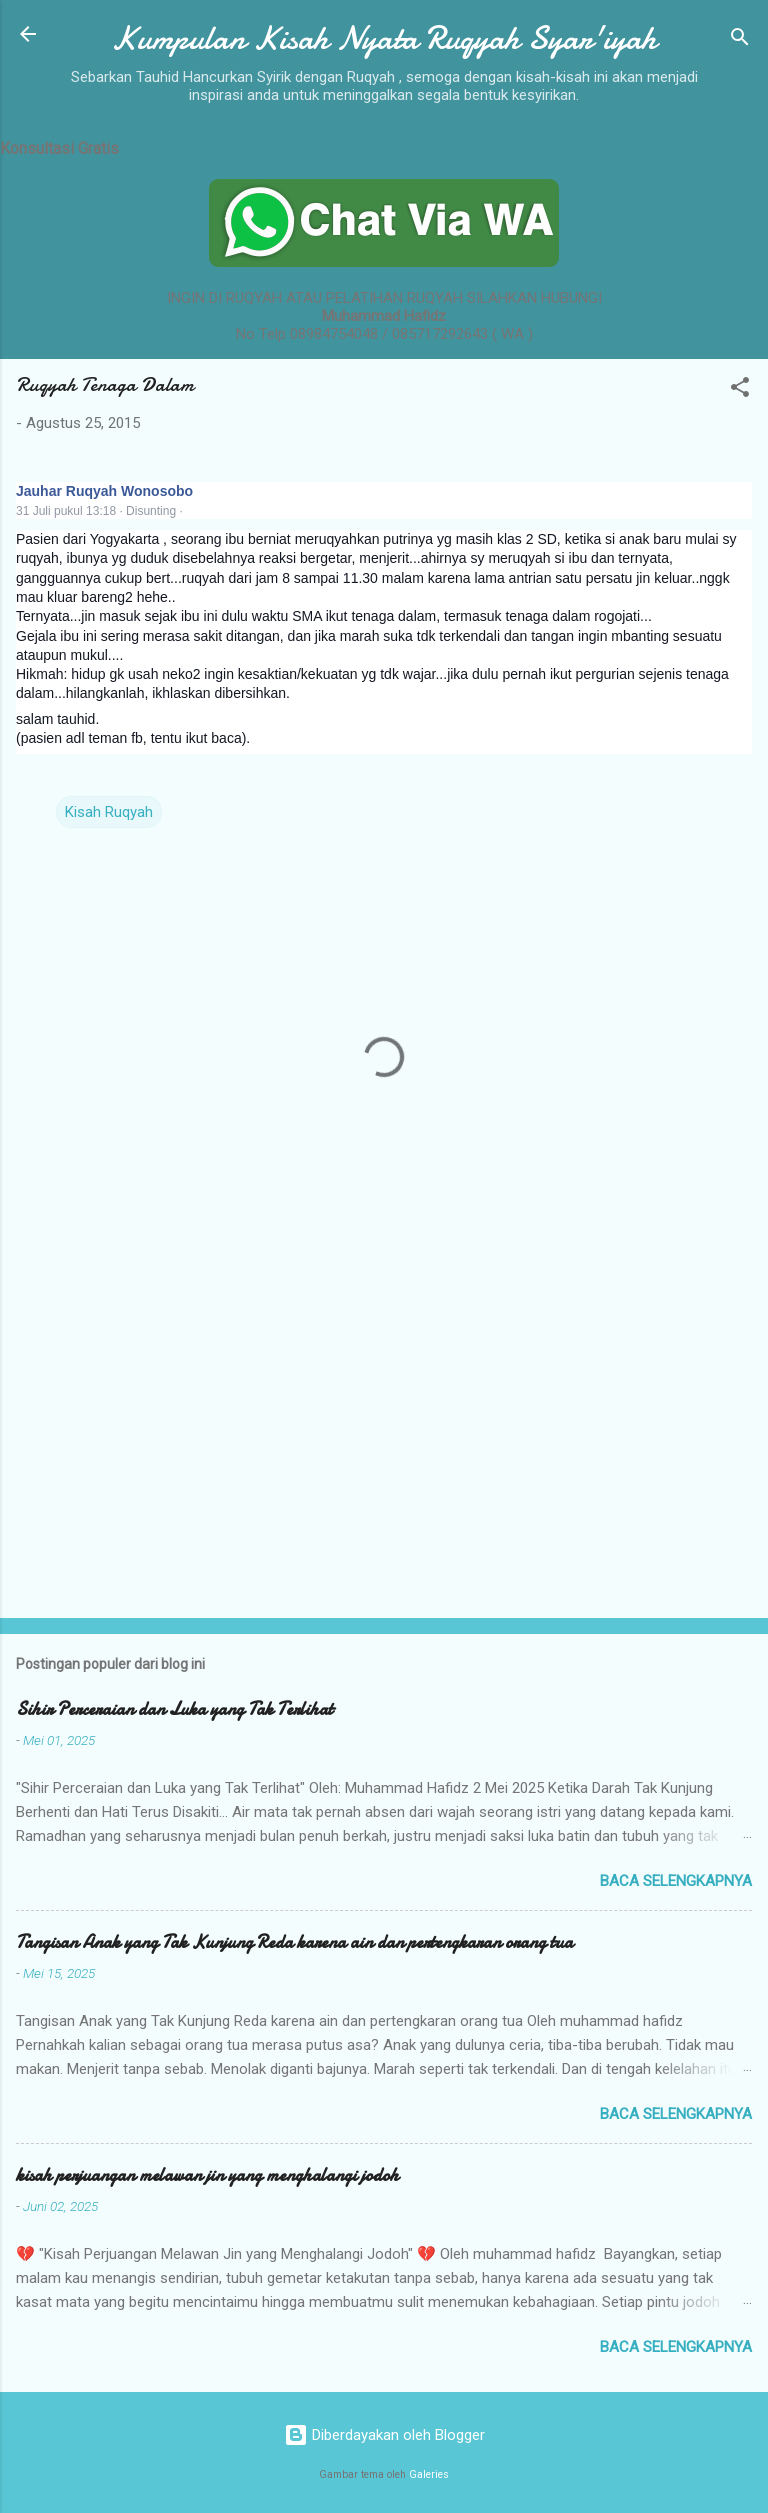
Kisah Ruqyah (109, 812)
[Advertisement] (384, 1446)
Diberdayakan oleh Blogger (384, 2435)
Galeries (429, 2474)
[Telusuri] (740, 40)
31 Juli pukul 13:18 (66, 511)
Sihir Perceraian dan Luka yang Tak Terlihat (174, 1709)
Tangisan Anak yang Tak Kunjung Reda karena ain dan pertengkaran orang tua (294, 1942)
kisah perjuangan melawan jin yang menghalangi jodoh (207, 2175)
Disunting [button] (151, 511)
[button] (740, 390)
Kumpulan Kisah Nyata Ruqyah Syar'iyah (384, 38)
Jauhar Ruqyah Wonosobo (104, 491)
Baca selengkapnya (676, 1881)
